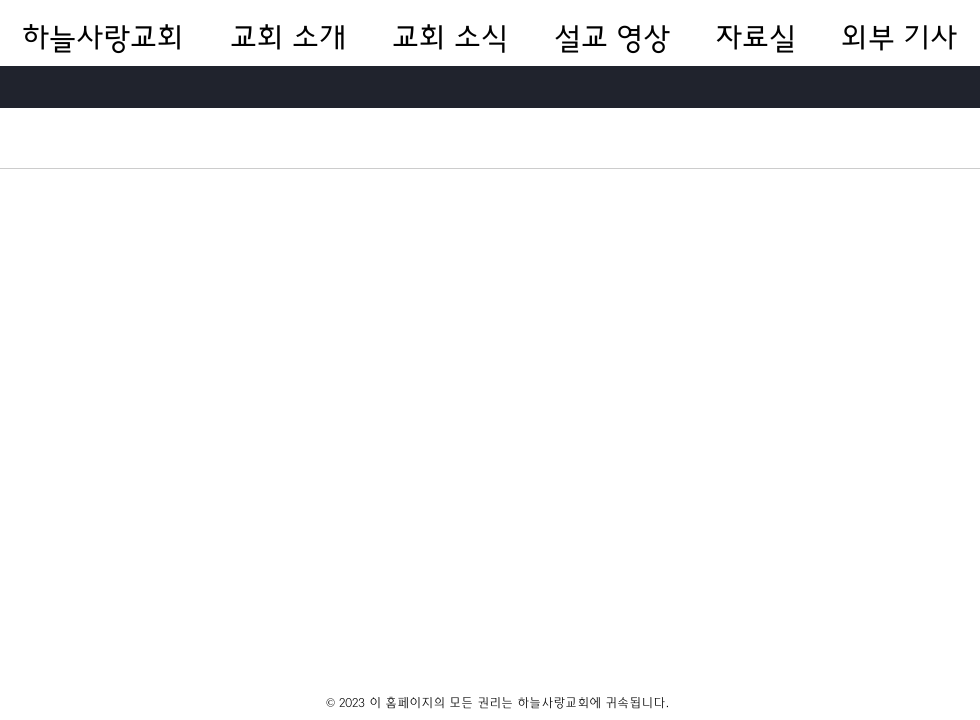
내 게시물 (250, 137)
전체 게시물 (150, 137)
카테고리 (52, 137)
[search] (858, 138)
